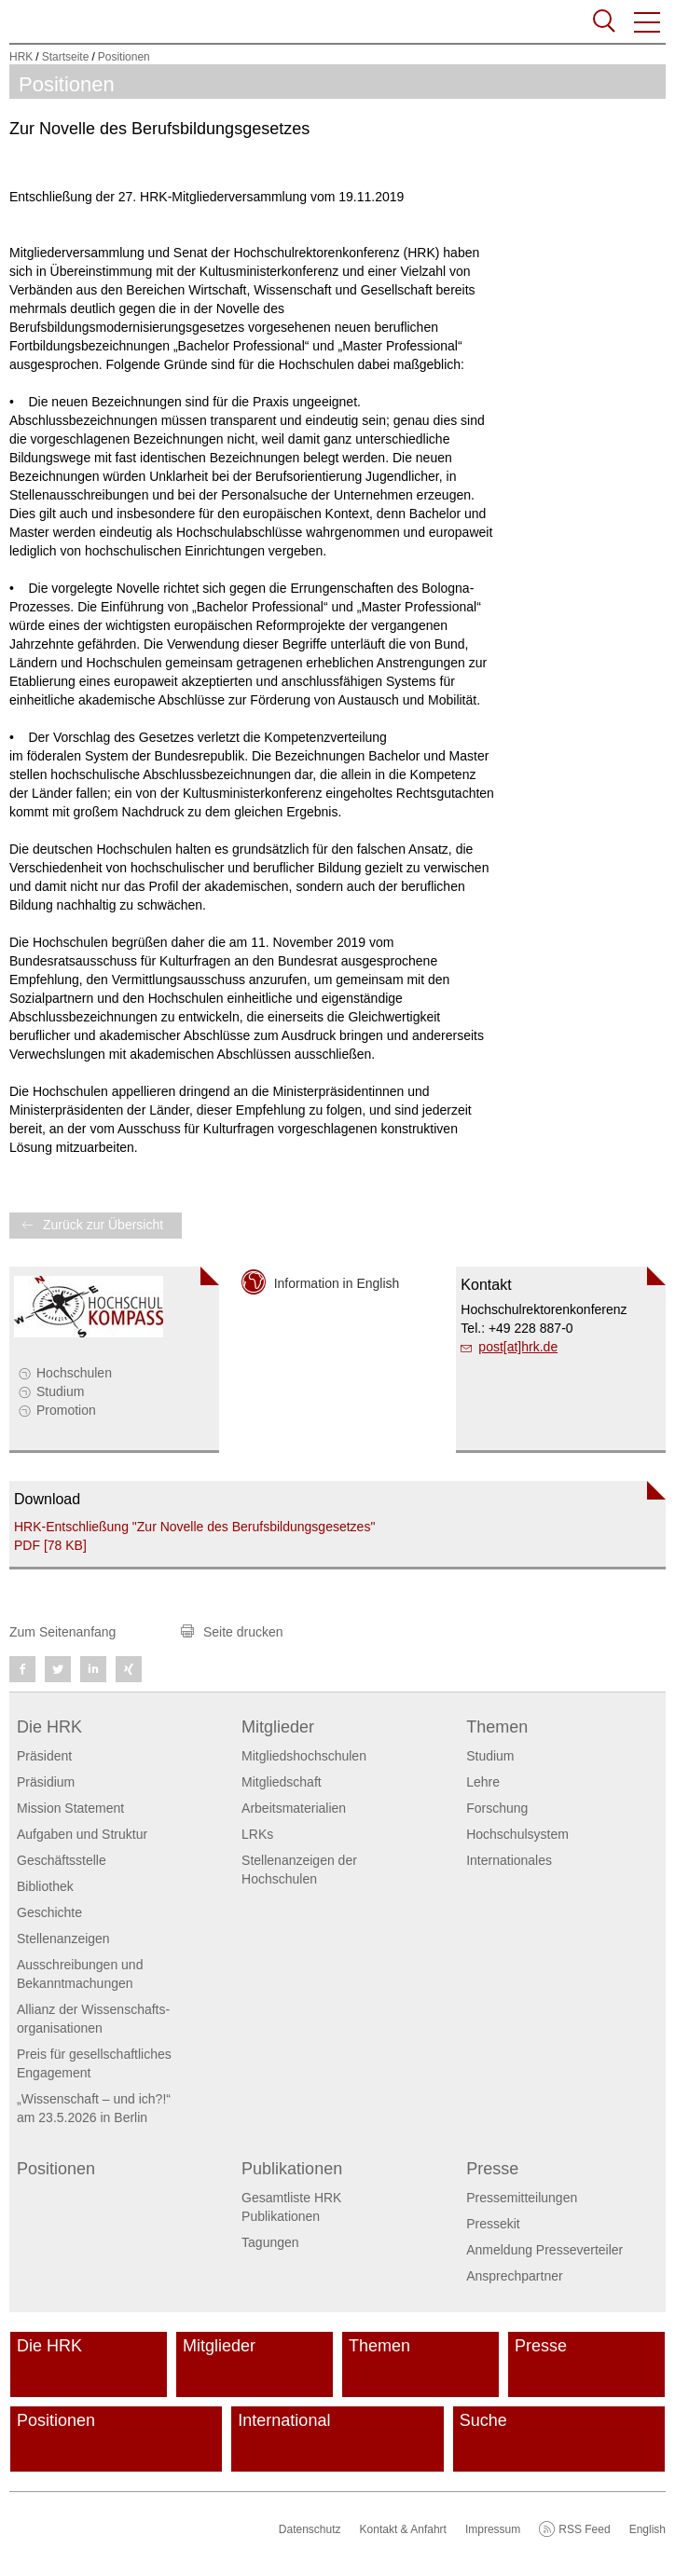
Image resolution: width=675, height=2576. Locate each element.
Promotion (66, 1410)
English (647, 2529)
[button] (648, 22)
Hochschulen (74, 1372)
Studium (60, 1391)
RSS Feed (584, 2529)
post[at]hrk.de (518, 1346)
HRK (21, 56)
